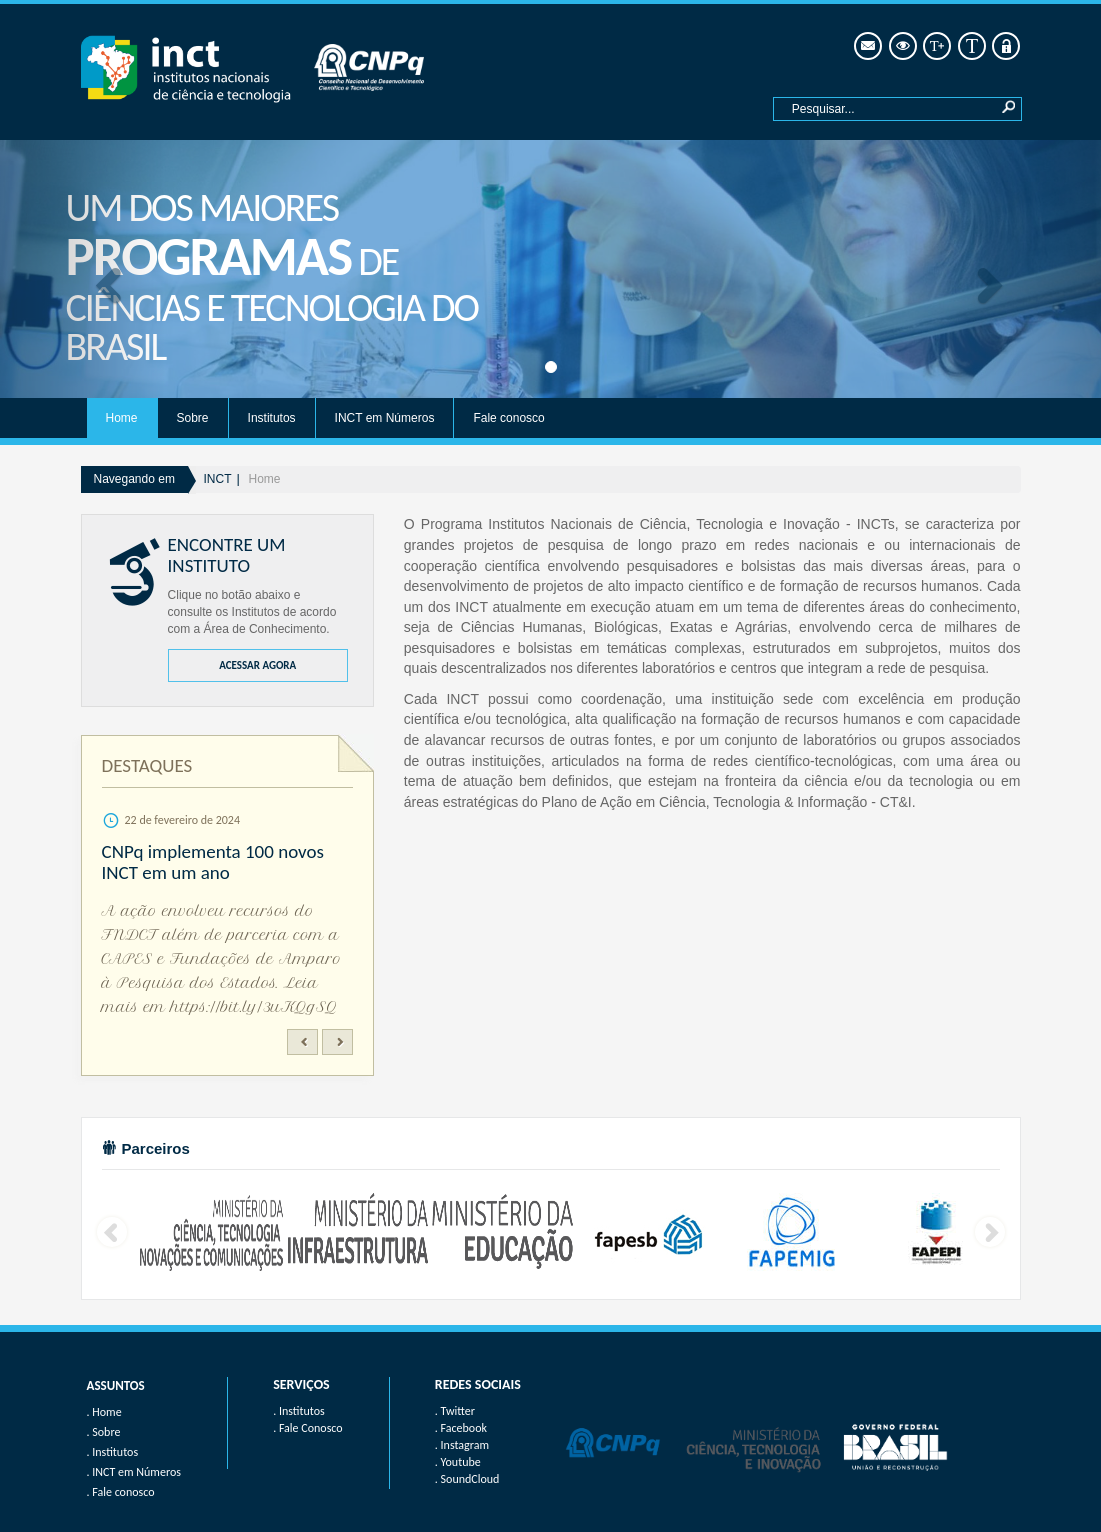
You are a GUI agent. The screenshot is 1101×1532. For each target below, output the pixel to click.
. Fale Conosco (307, 1428)
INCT (218, 479)
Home (122, 418)
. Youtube (458, 1462)
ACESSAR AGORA (257, 665)
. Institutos (299, 1411)
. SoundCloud (467, 1479)
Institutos (272, 418)
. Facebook (461, 1428)
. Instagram (462, 1445)
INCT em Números (385, 418)
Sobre (193, 418)
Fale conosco (508, 418)
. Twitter (455, 1411)
